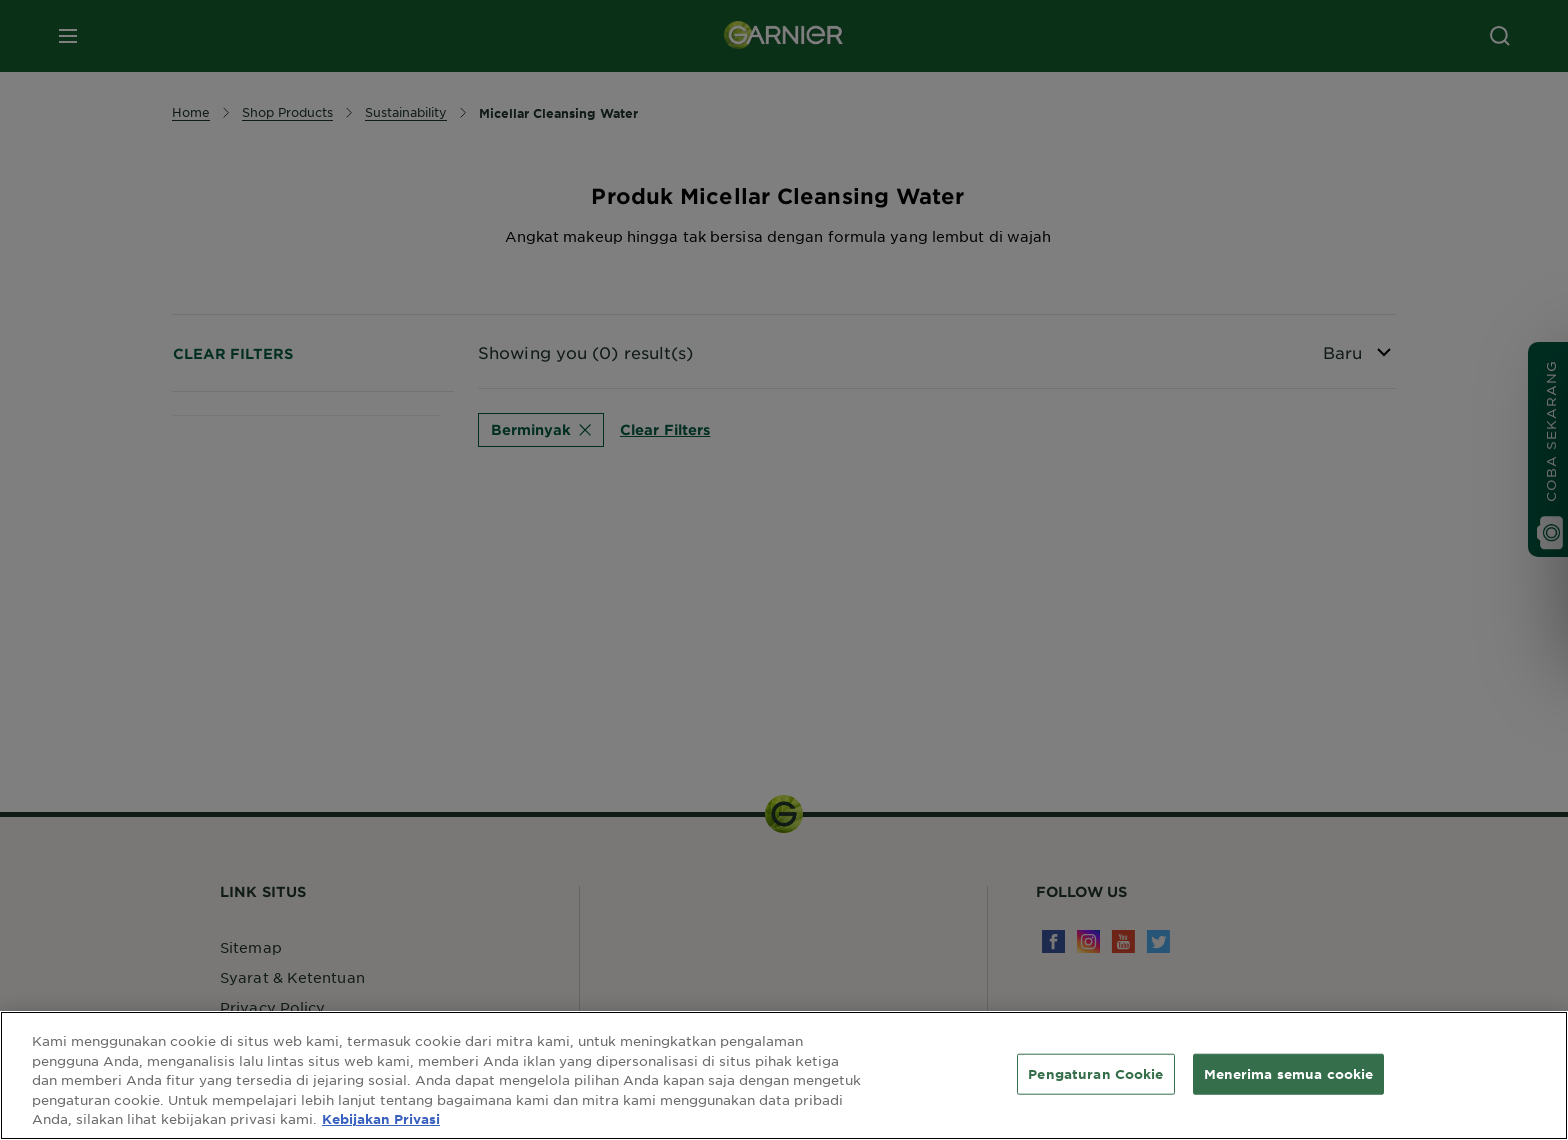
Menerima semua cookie (1289, 1073)
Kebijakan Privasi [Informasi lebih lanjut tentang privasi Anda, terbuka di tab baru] (381, 1119)
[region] (784, 1075)
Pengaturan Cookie (1095, 1073)
